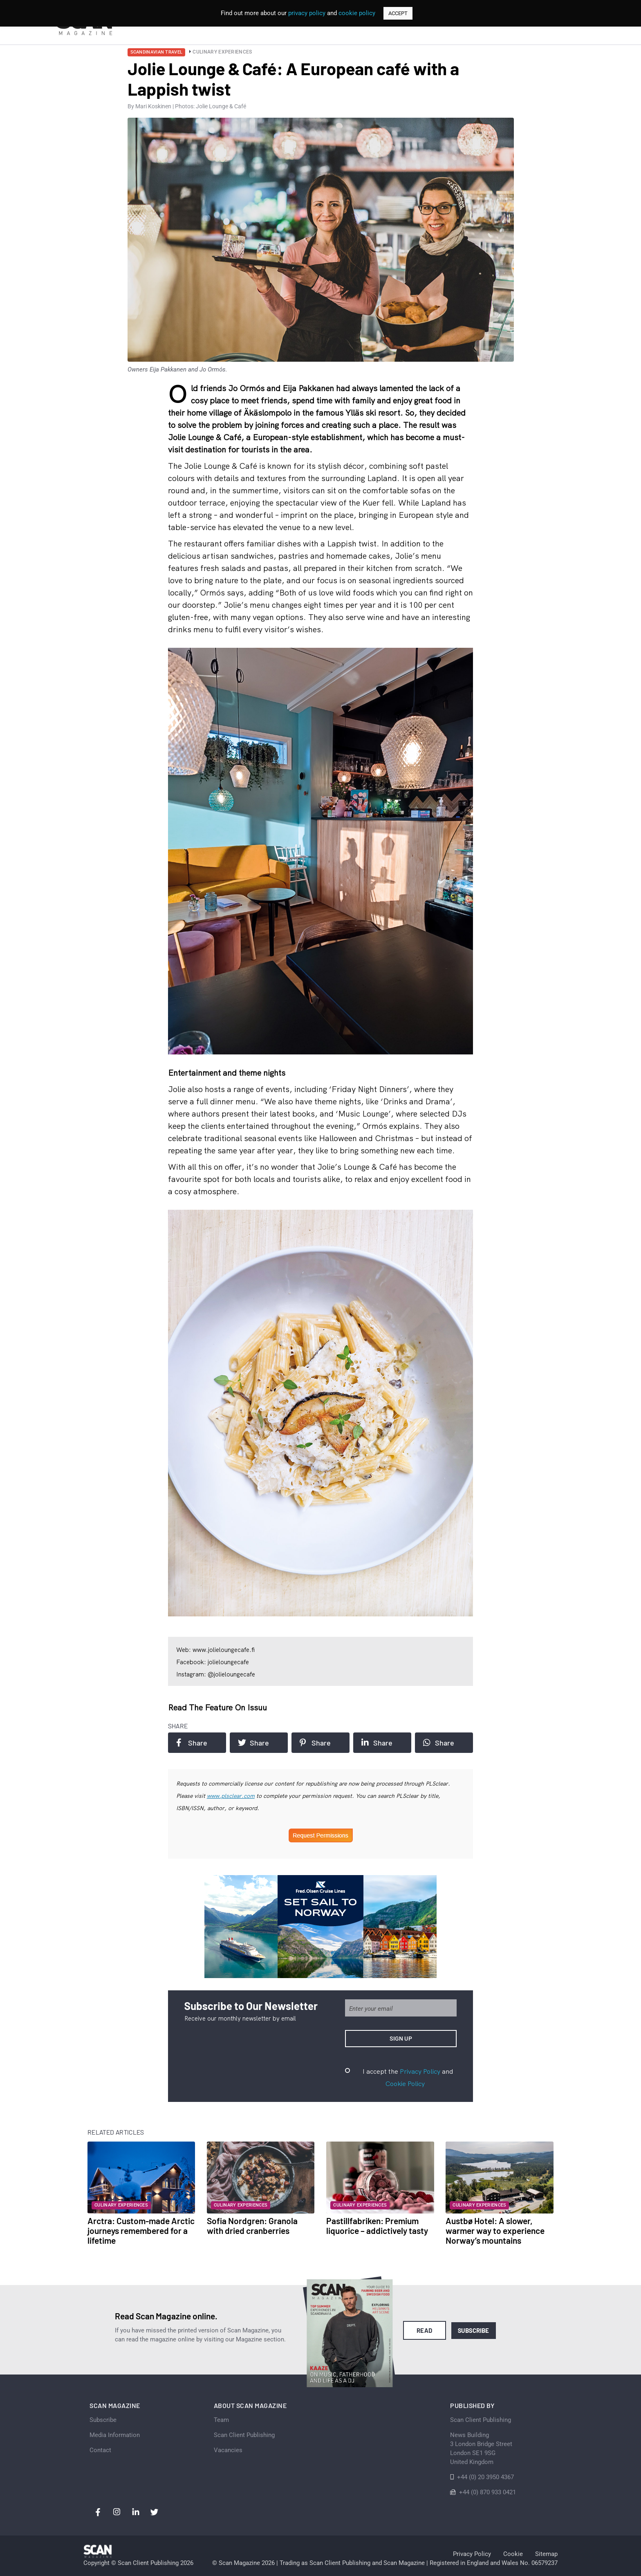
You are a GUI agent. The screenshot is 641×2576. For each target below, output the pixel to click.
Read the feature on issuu (217, 1707)
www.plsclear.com (231, 1795)
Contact (100, 2450)
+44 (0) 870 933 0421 (487, 2492)
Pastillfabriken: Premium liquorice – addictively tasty (377, 2226)
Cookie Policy (405, 2083)
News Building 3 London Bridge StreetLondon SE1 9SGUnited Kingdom (481, 2448)
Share (191, 1742)
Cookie (513, 2554)
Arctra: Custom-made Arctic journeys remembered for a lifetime (141, 2230)
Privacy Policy (420, 2071)
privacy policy (306, 13)
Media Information (115, 2435)
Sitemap (546, 2554)
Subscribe (473, 2330)
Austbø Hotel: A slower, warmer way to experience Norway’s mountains (495, 2230)
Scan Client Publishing (244, 2435)
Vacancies (228, 2450)
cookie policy (356, 13)
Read (425, 2330)
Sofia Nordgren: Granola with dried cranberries (252, 2226)
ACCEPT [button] (398, 13)
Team (221, 2420)
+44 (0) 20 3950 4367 (485, 2477)
